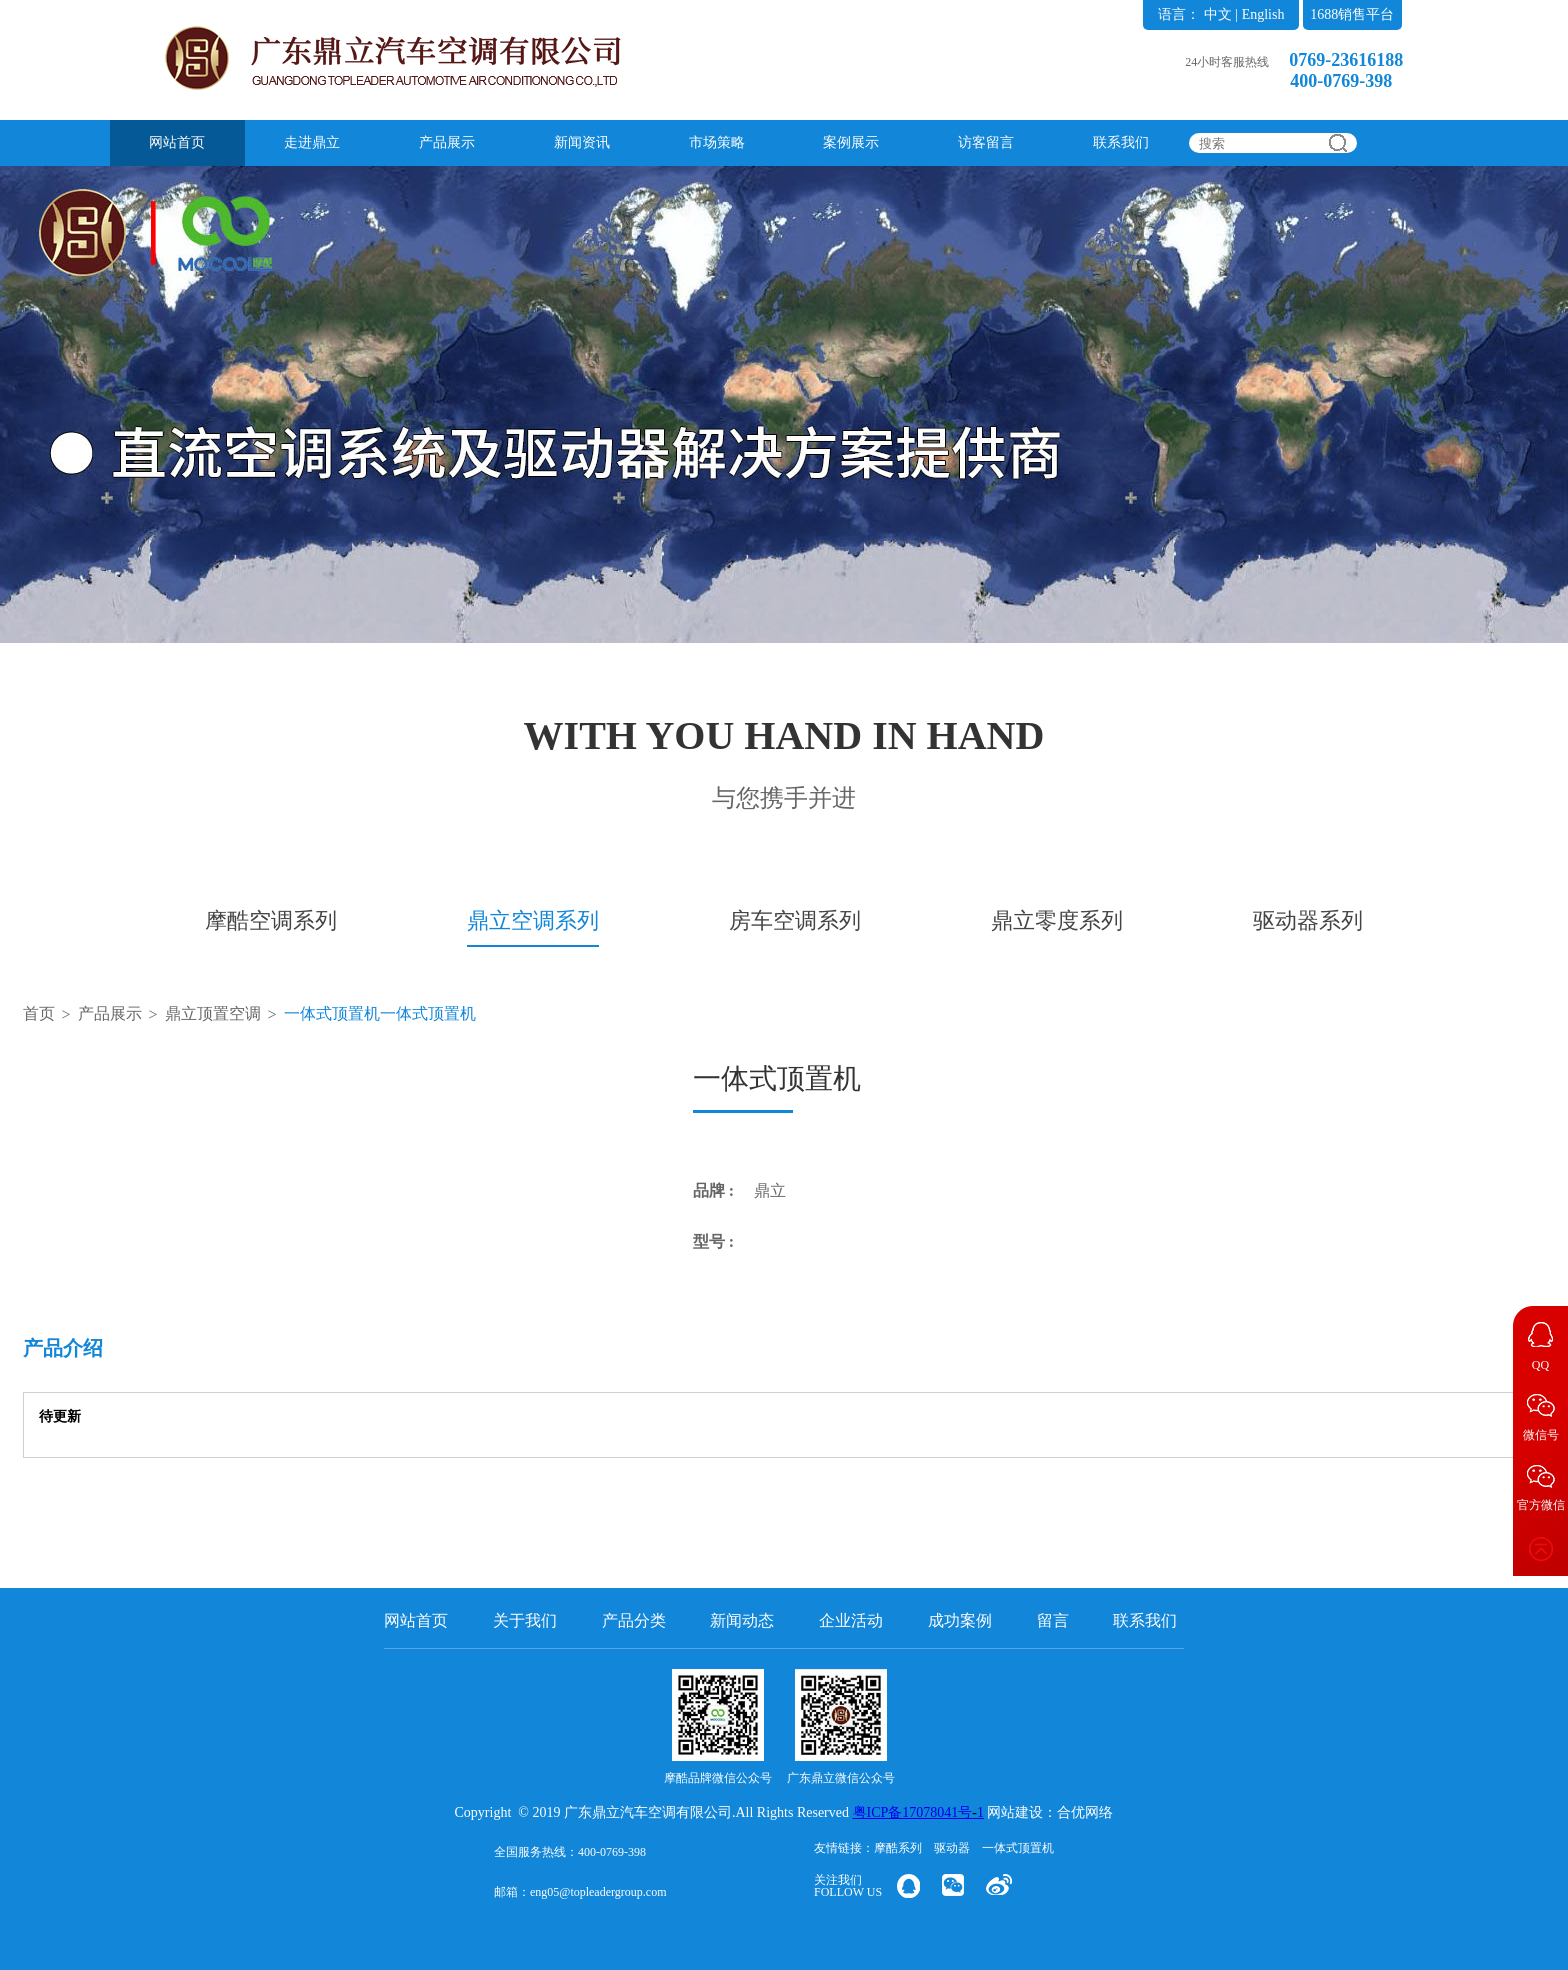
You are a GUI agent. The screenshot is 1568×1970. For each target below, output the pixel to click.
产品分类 (634, 1620)
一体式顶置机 (1018, 1848)
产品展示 (447, 142)
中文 (1218, 14)
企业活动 (851, 1620)
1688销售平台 (1352, 14)
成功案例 (960, 1620)
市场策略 (717, 142)
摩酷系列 (898, 1848)
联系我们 (1121, 142)
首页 (39, 1013)
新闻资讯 (582, 142)
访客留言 (986, 142)
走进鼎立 (312, 142)
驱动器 (952, 1848)
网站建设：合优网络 (1050, 1812)
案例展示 (851, 142)
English (1263, 14)
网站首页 (177, 142)
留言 (1053, 1620)
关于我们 (525, 1620)
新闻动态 (742, 1620)
